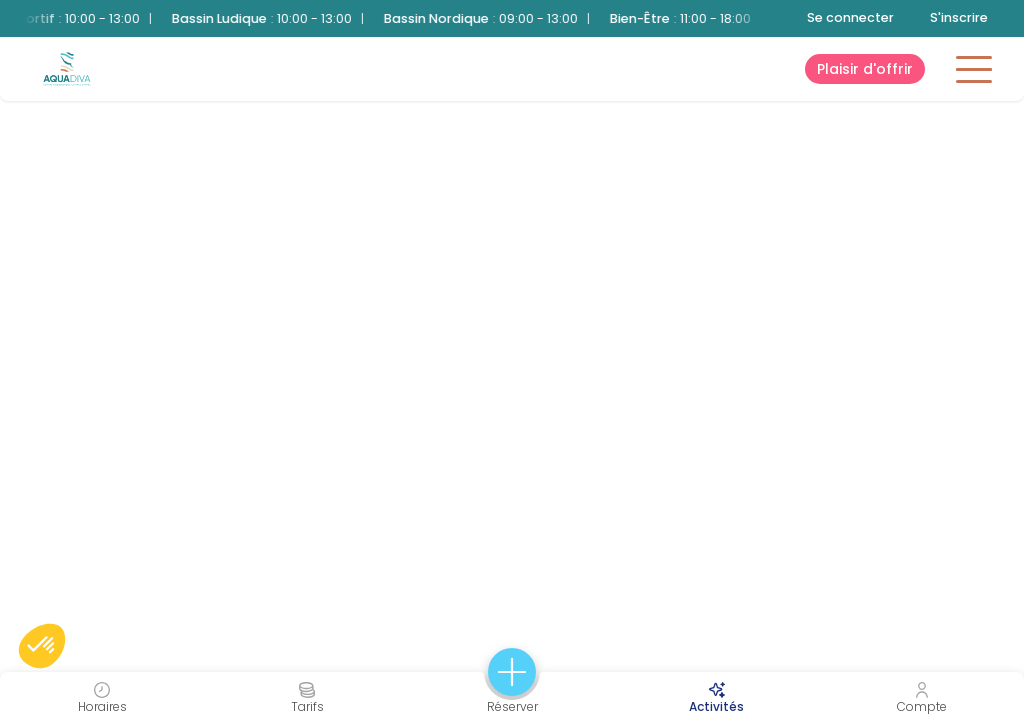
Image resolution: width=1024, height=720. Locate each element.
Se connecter (850, 17)
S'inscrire (959, 17)
